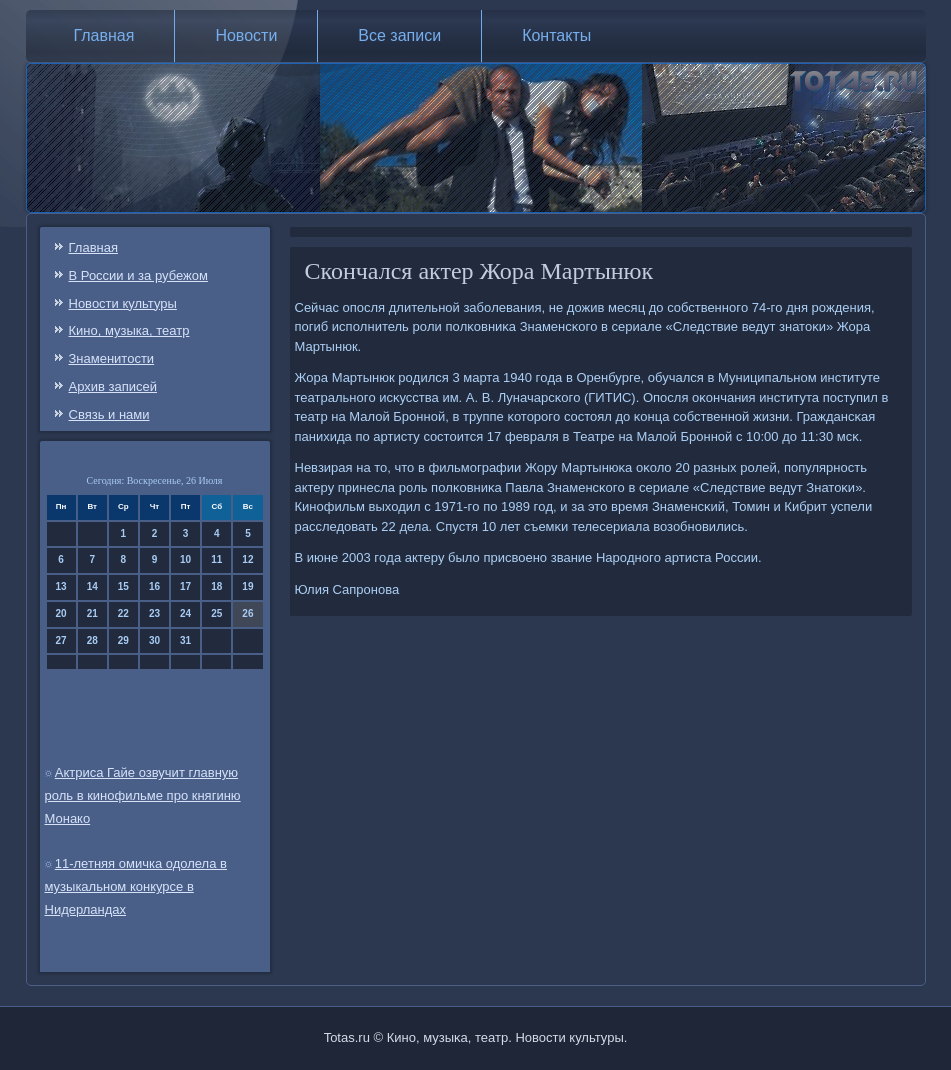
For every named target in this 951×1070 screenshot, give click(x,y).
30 (154, 640)
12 (247, 559)
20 (61, 613)
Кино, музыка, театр (129, 330)
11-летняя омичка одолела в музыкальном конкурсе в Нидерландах (136, 886)
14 (92, 586)
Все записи (399, 35)
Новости (246, 35)
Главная (104, 35)
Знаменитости (112, 358)
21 (92, 613)
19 (247, 586)
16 (154, 586)
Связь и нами (109, 414)
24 (185, 613)
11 (216, 559)
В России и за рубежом (138, 275)
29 (123, 640)
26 (247, 613)
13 (61, 586)
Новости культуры (123, 303)
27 (61, 640)
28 (92, 640)
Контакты (556, 35)
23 (154, 613)
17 (185, 586)
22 (123, 613)
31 (185, 640)
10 (185, 559)
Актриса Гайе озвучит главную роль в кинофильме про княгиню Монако (143, 795)
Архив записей (113, 386)
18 (216, 586)
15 (123, 586)
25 (216, 613)
